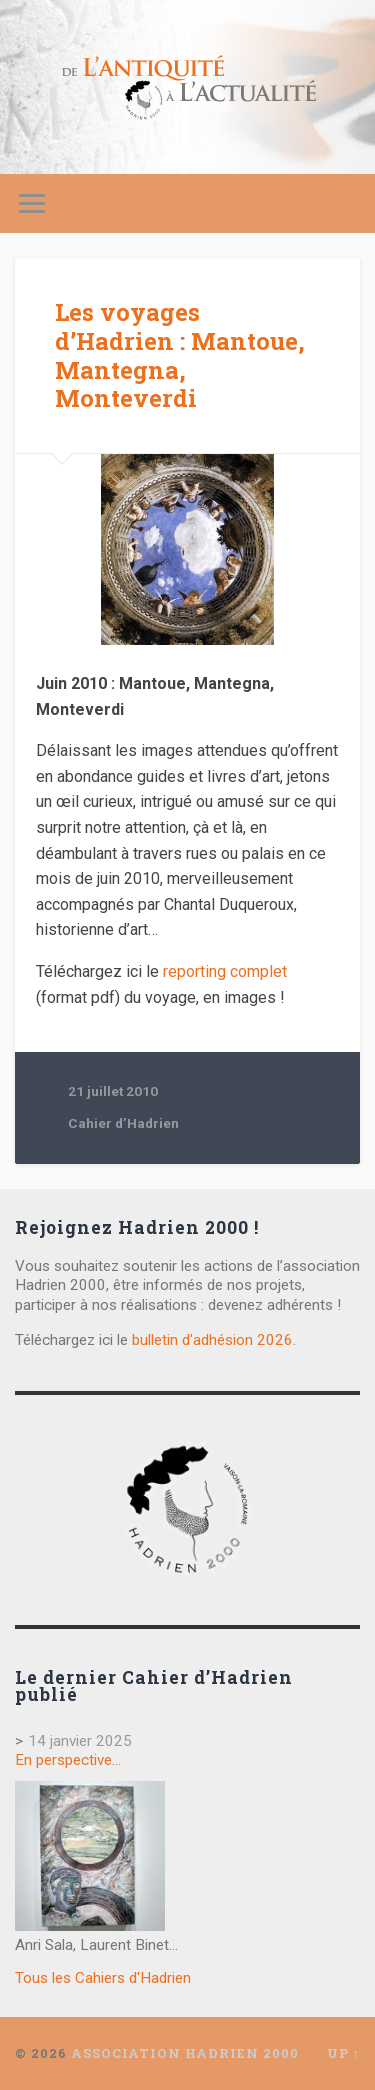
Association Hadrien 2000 (185, 2053)
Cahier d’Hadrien (123, 1123)
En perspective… (68, 1760)
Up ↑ (343, 2053)
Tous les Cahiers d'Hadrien (103, 1978)
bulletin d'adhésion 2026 (212, 1340)
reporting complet (225, 971)
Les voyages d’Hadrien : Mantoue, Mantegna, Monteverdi (180, 355)
